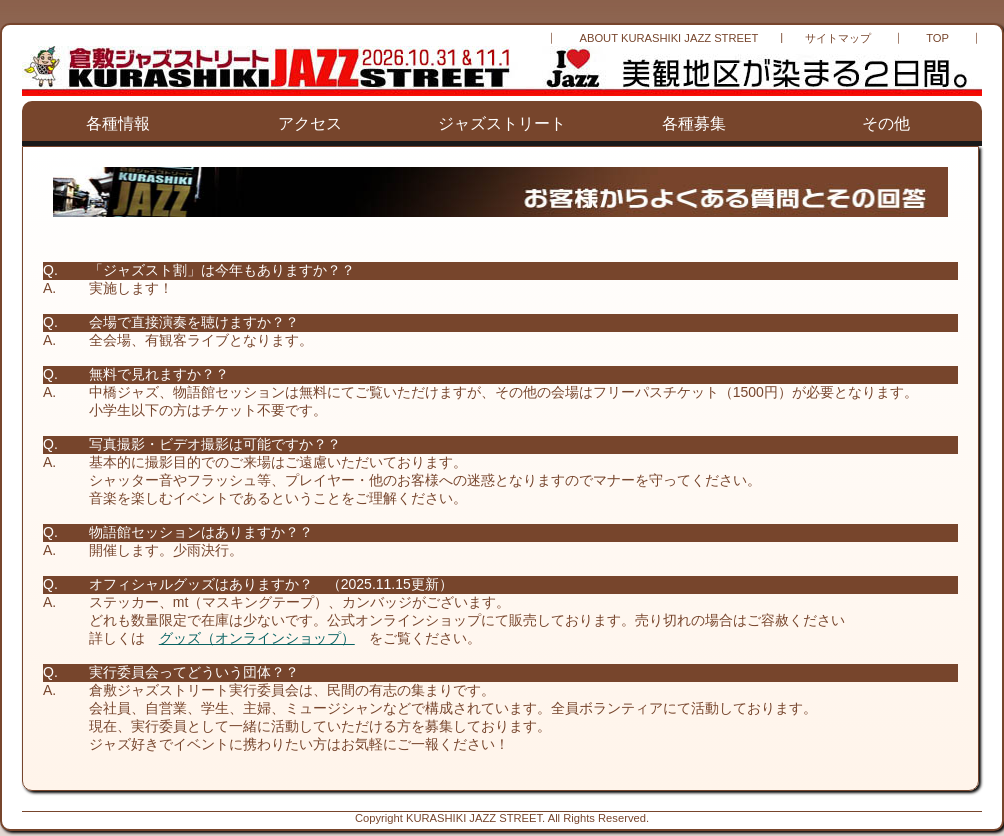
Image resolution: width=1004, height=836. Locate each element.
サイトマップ (838, 38)
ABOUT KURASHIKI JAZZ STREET (668, 38)
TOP (937, 38)
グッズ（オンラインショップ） (257, 638)
